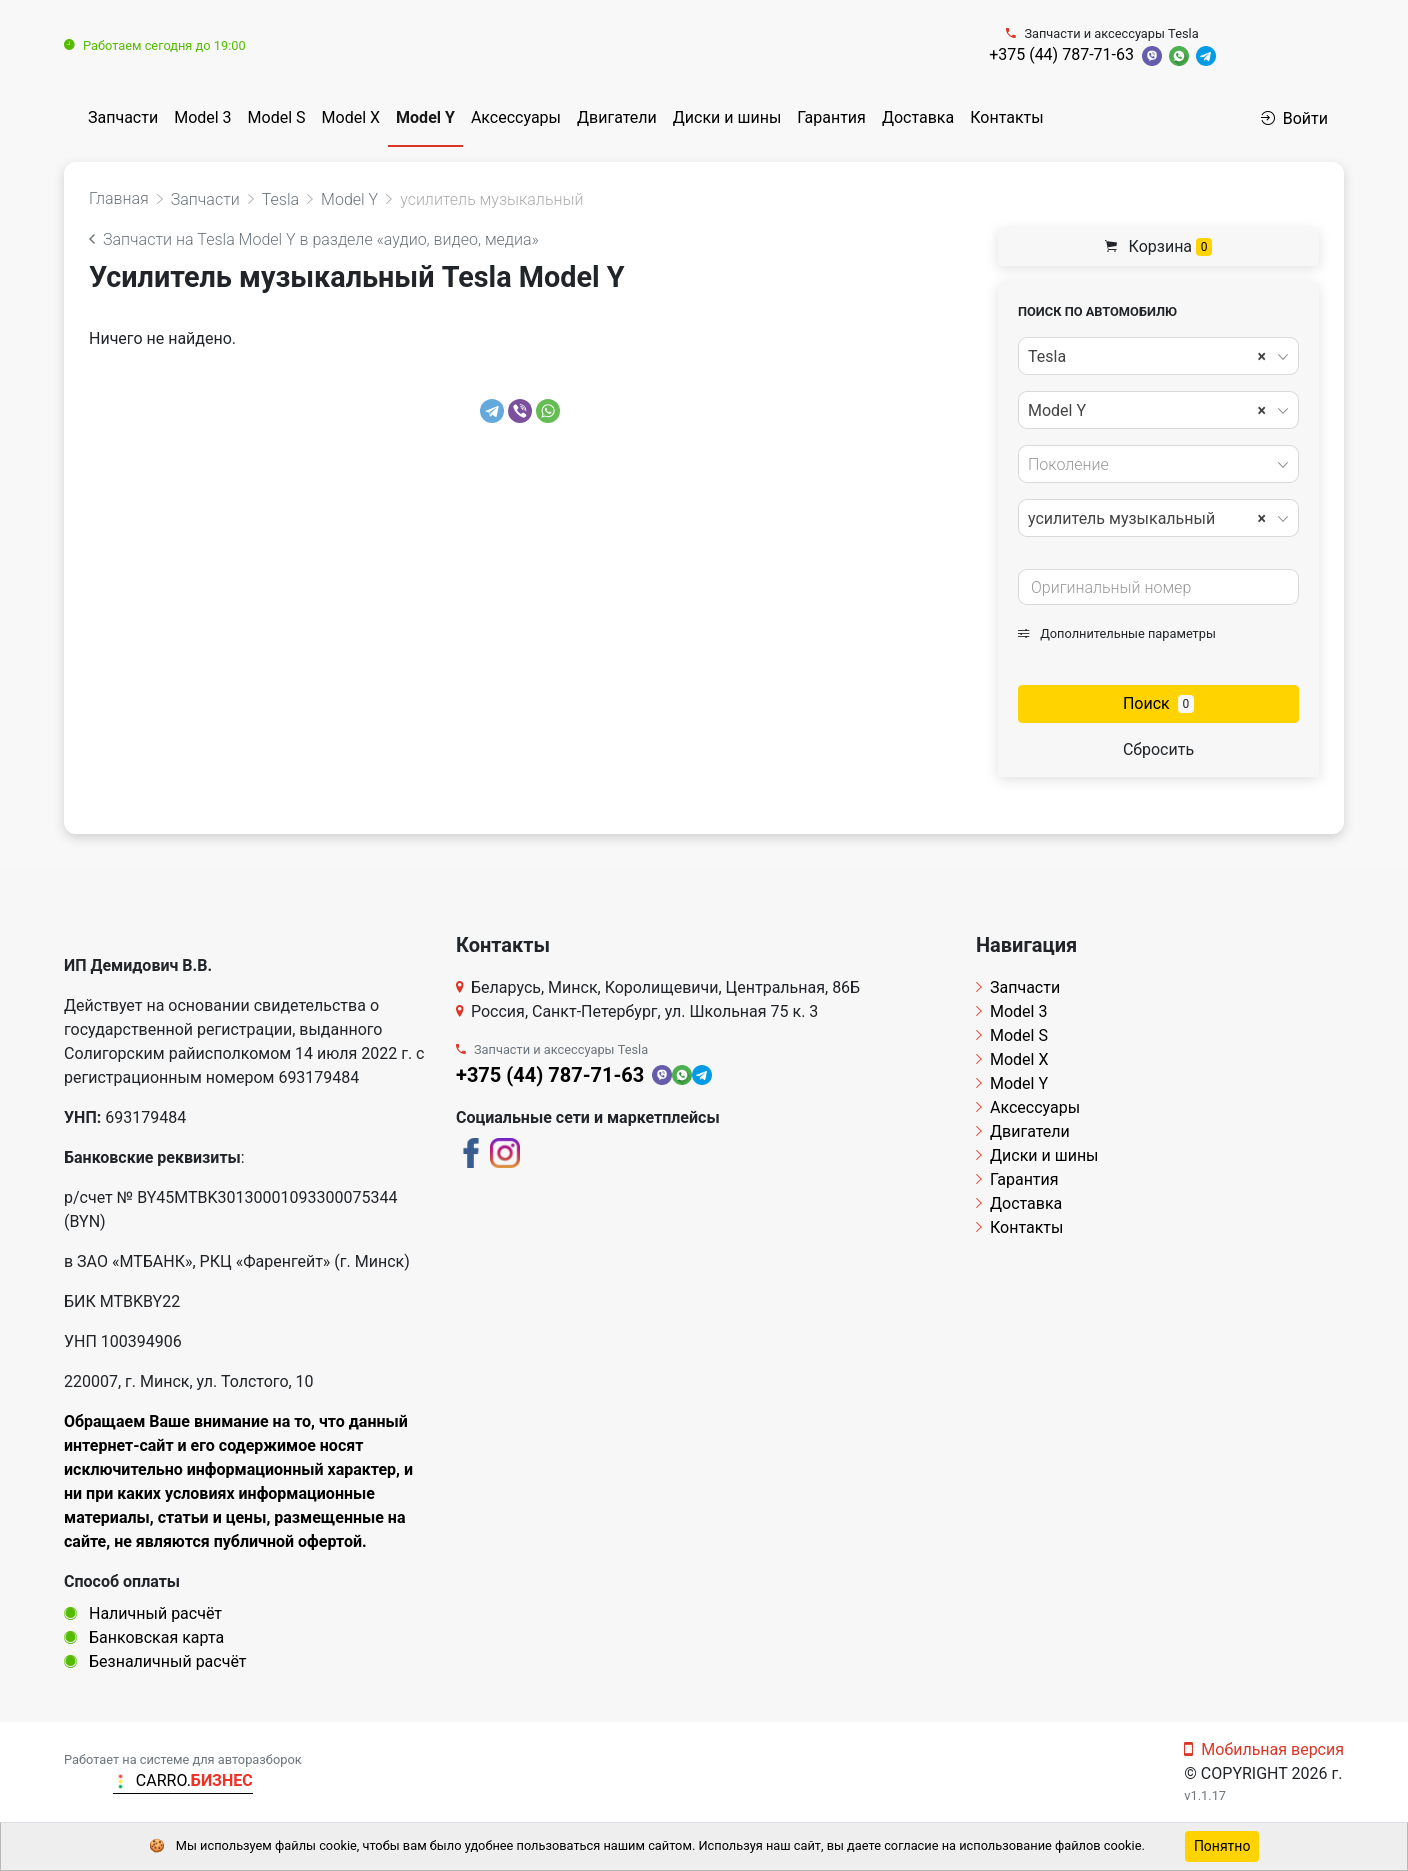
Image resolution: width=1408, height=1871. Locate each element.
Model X (351, 117)
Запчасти (123, 117)
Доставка (918, 117)
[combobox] (1158, 356)
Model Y (425, 117)
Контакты (1006, 117)
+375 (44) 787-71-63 (1061, 54)
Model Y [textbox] (1147, 411)
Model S (277, 117)
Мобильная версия (1264, 1749)
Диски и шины (727, 117)
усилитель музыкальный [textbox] (1147, 519)
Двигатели (617, 117)
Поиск (1158, 703)
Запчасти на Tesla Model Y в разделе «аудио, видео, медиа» (314, 239)
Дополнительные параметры (1117, 633)
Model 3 (202, 117)
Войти (1294, 118)
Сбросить (1158, 749)
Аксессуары (516, 117)
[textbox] (1153, 465)
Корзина (1159, 246)
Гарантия (831, 117)
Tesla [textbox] (1147, 357)
